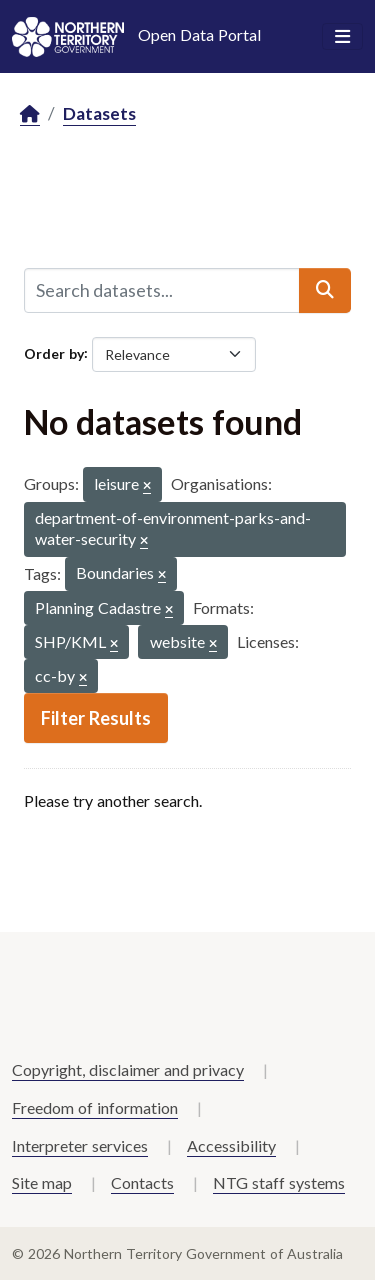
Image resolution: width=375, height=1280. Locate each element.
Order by (54, 352)
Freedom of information (95, 1107)
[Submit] (325, 290)
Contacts (142, 1182)
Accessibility (231, 1145)
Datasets (99, 113)
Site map (42, 1182)
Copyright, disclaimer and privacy (128, 1069)
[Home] (30, 114)
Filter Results (96, 718)
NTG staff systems (279, 1182)
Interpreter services (80, 1145)
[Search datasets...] (162, 290)
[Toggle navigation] (342, 37)
